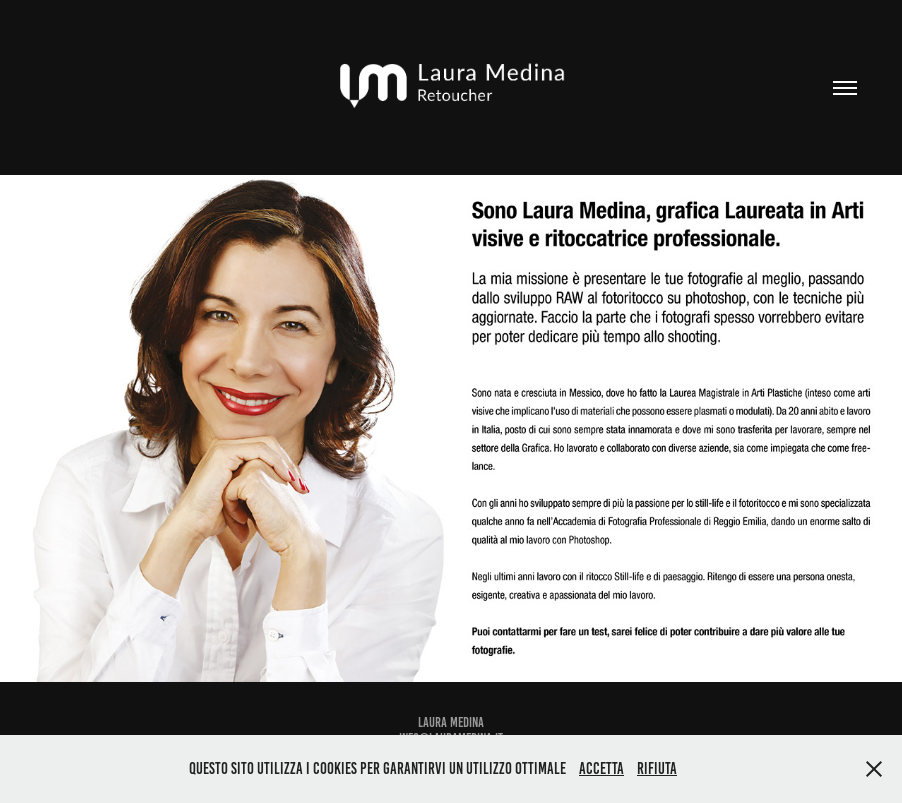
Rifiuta (657, 768)
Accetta (601, 768)
